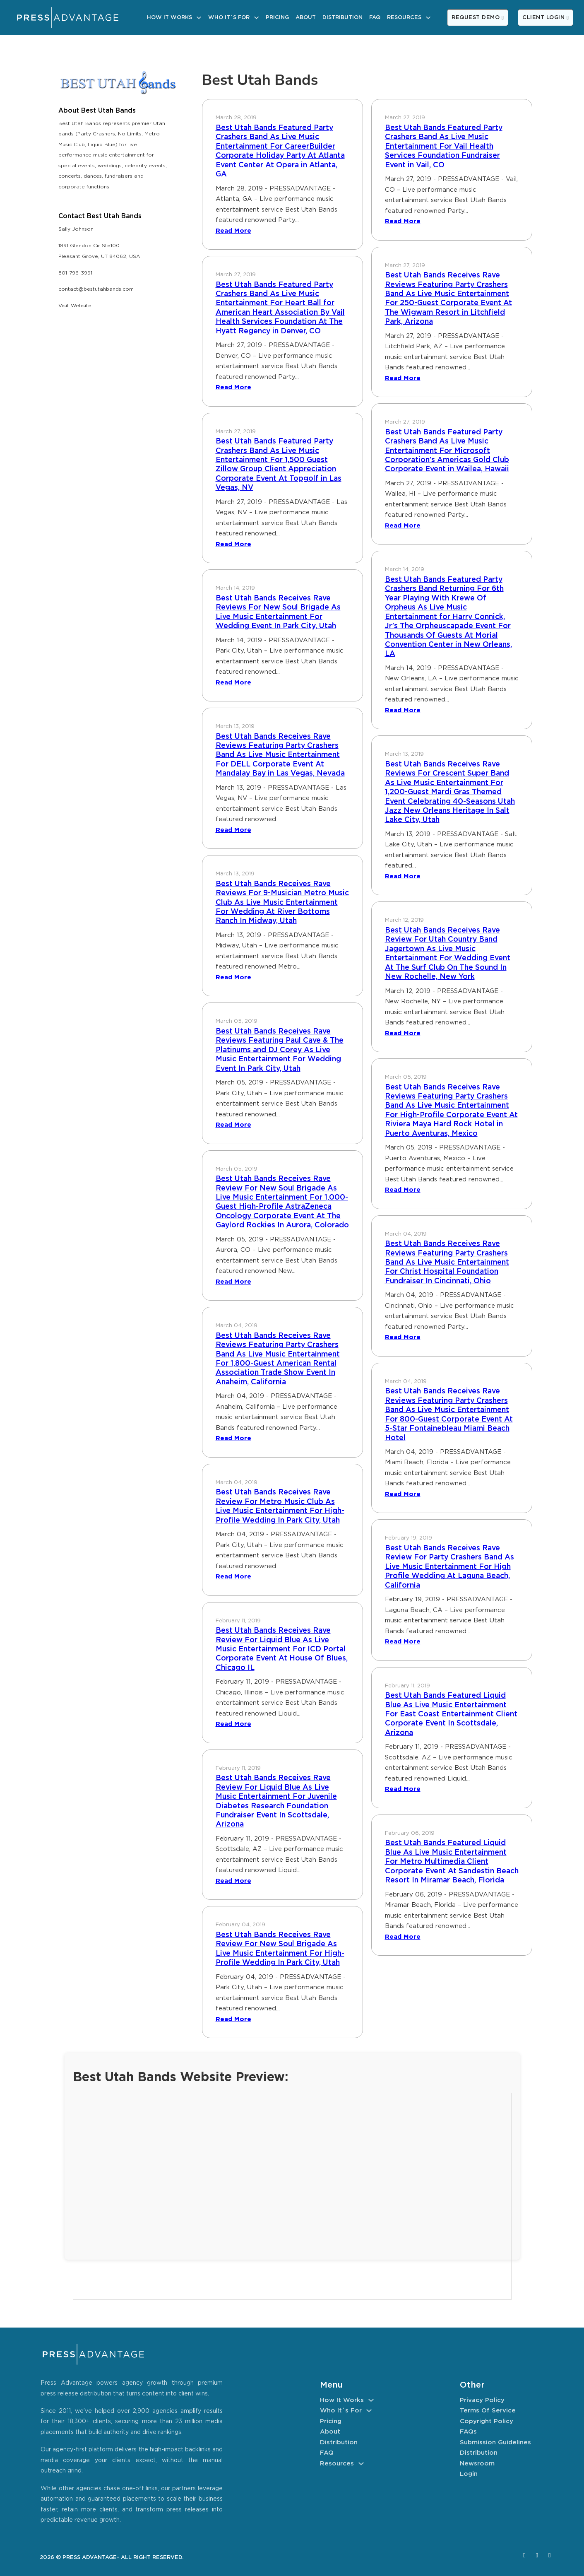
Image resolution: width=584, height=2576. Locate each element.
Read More (233, 231)
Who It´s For (229, 17)
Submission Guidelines (495, 2442)
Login (469, 2474)
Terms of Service (488, 2410)
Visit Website (74, 306)
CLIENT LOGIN (545, 17)
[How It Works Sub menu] (199, 17)
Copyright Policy (486, 2421)
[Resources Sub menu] (428, 17)
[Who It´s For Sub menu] (256, 17)
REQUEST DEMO (478, 17)
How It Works (169, 17)
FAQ (374, 17)
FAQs (468, 2431)
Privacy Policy (482, 2400)
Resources (404, 17)
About (306, 17)
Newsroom (477, 2463)
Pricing (277, 17)
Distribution (342, 17)
